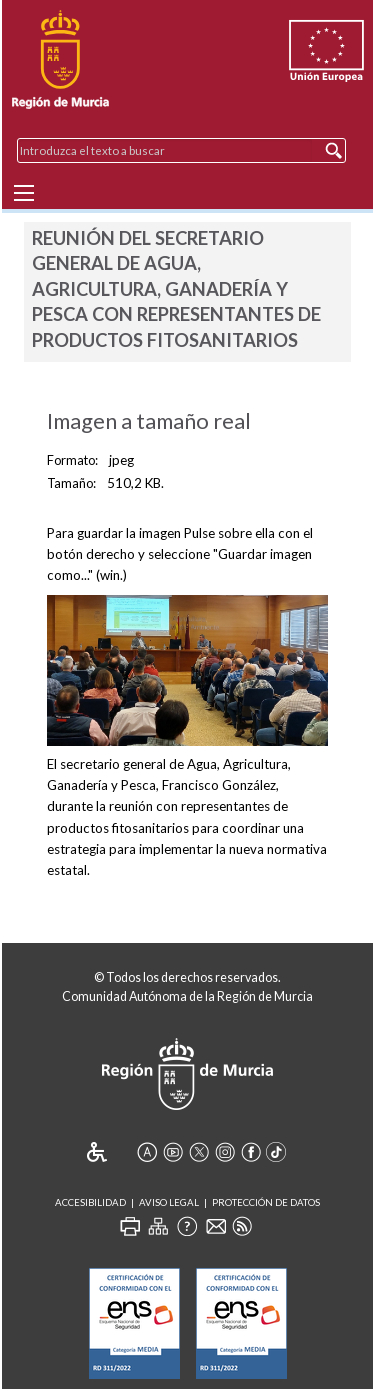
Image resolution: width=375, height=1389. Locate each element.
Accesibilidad (90, 1202)
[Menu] (24, 193)
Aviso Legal (169, 1202)
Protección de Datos (266, 1202)
